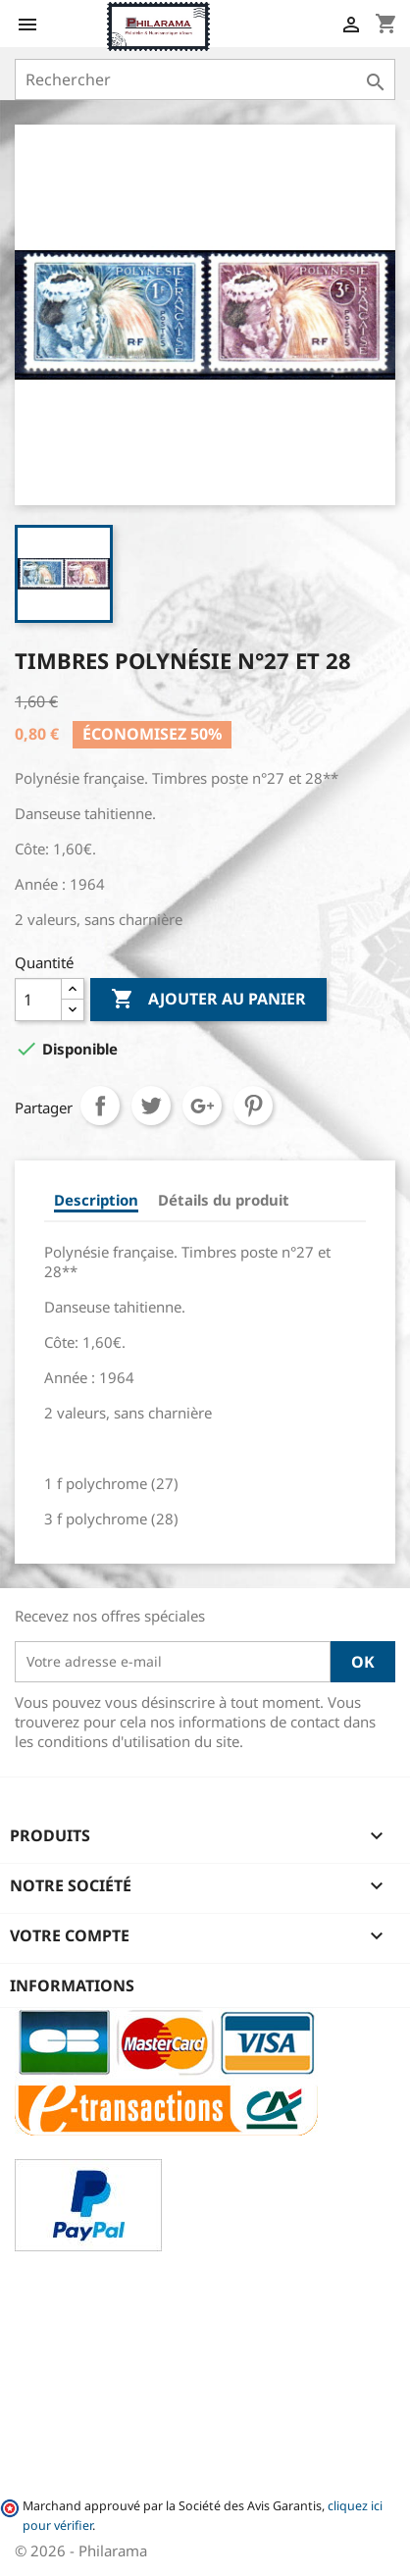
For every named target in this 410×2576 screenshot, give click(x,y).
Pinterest (253, 1105)
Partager (100, 1105)
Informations (72, 1985)
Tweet (151, 1105)
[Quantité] (38, 999)
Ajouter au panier (208, 999)
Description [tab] (96, 1200)
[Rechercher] (205, 79)
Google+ (202, 1105)
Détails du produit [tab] (223, 1200)
